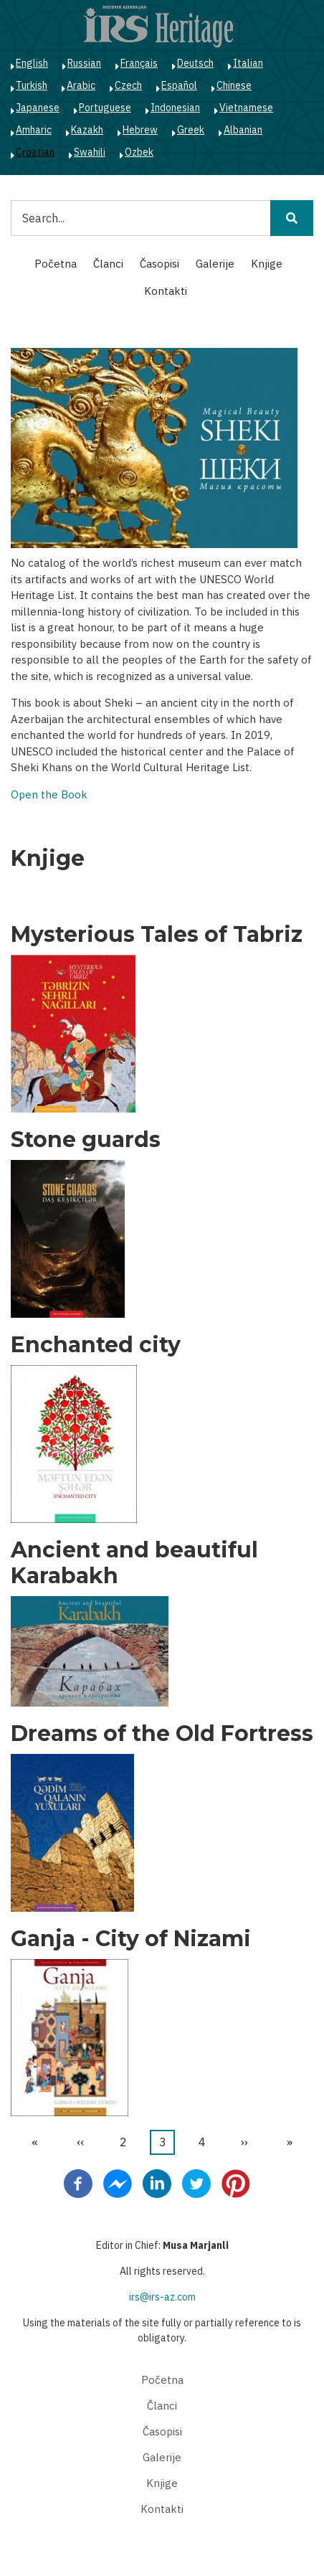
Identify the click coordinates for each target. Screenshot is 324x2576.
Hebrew (140, 129)
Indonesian (175, 107)
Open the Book (49, 794)
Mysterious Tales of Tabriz (156, 935)
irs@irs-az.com (162, 2296)
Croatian (35, 152)
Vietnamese (246, 107)
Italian (248, 63)
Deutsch (195, 63)
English (32, 63)
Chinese (234, 85)
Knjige (266, 263)
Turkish (31, 85)
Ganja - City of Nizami (131, 1939)
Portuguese (105, 107)
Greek (190, 129)
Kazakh (87, 129)
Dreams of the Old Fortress (162, 1734)
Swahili (89, 152)
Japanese (37, 107)
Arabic (81, 85)
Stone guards (86, 1140)
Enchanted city (96, 1345)
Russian (84, 63)
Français (139, 63)
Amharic (34, 129)
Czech (128, 85)
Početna (55, 263)
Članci (108, 263)
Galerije (215, 263)
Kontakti (165, 291)
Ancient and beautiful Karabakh (134, 1563)
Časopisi (159, 263)
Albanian (243, 129)
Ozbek (139, 152)
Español (179, 85)
